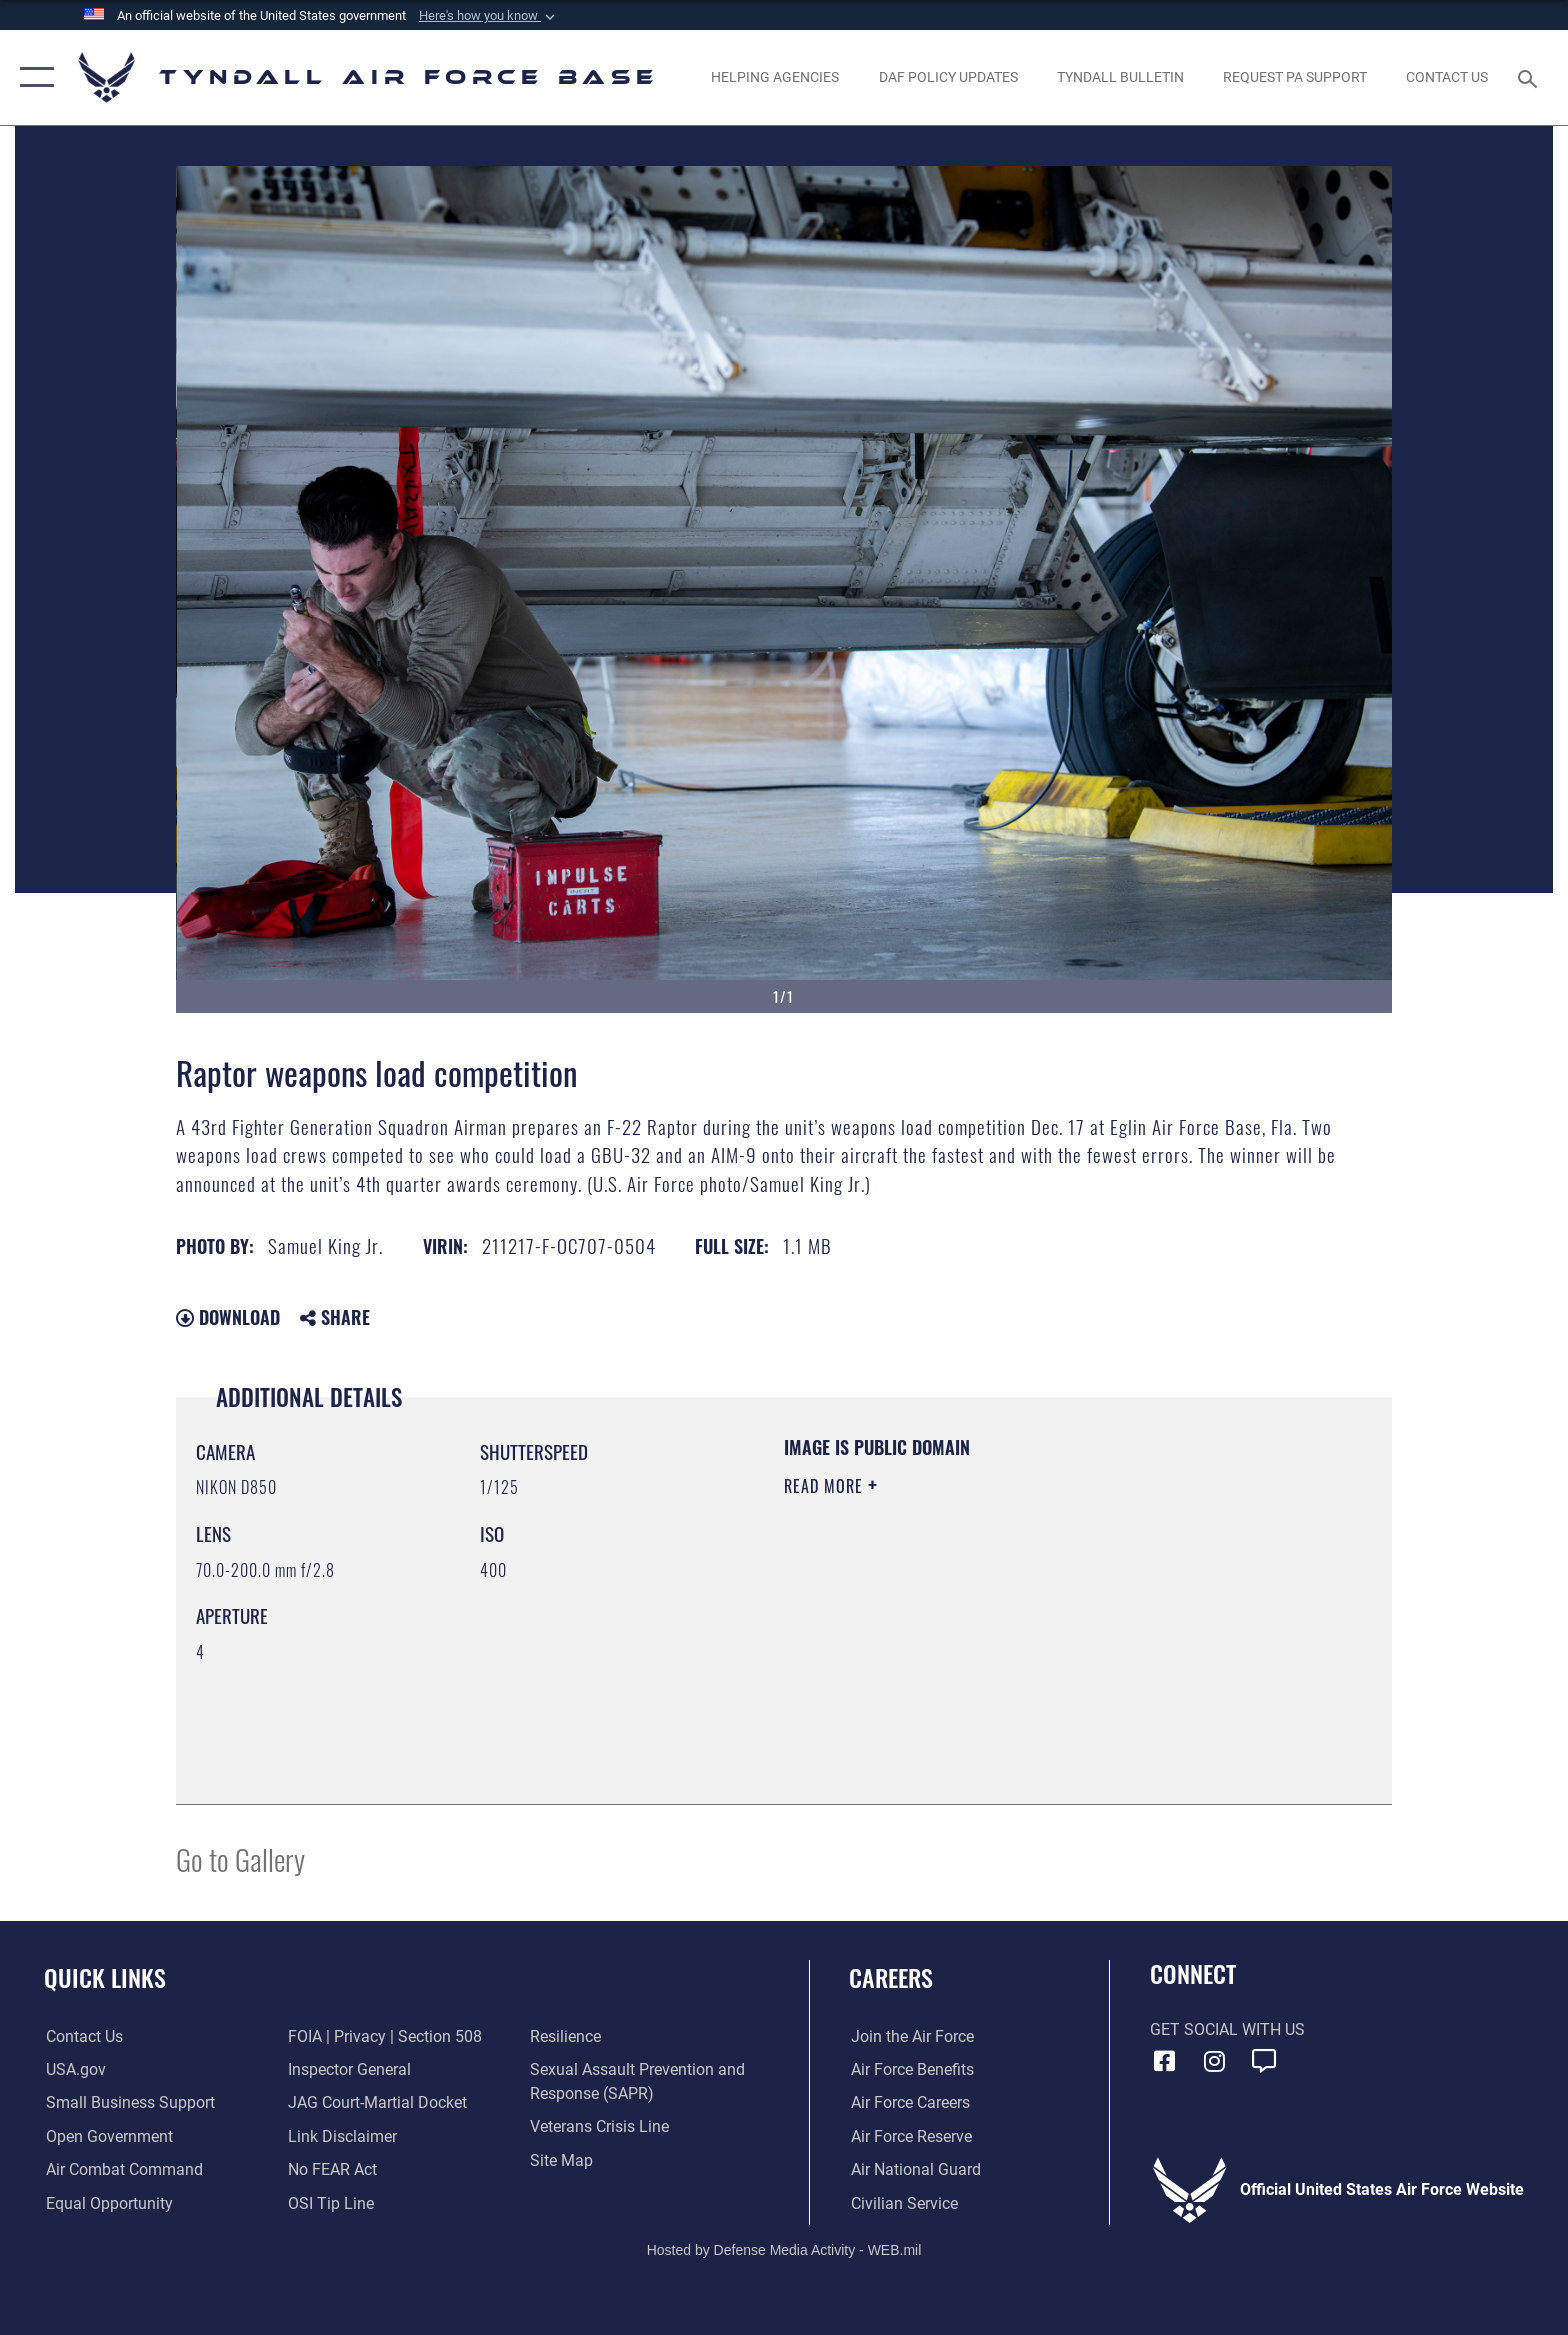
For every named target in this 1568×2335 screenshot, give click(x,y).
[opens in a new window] (1294, 77)
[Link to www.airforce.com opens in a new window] (910, 2036)
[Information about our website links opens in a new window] (342, 2136)
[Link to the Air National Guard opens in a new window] (914, 2169)
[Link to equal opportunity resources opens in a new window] (107, 2203)
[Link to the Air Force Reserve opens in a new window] (909, 2136)
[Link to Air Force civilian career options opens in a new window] (902, 2203)
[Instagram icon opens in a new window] (1214, 2061)
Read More (826, 1486)
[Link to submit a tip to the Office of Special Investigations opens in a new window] (331, 2203)
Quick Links (105, 1977)
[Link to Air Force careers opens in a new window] (908, 2102)
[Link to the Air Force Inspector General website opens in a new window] (349, 2069)
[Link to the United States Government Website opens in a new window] (74, 2069)
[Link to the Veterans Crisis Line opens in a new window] (600, 2126)
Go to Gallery (240, 1858)
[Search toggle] (1530, 77)
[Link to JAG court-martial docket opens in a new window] (377, 2102)
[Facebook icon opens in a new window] (1165, 2061)
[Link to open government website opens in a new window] (107, 2136)
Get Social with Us (1227, 2029)
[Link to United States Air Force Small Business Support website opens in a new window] (128, 2102)
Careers (891, 1977)
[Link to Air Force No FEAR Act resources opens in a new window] (332, 2169)
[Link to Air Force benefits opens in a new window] (910, 2069)
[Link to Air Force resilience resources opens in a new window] (566, 2036)
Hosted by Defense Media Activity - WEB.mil (784, 2250)
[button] (489, 16)
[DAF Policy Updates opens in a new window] (948, 77)
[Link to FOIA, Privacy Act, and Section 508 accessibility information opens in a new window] (385, 2036)
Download (228, 1317)
